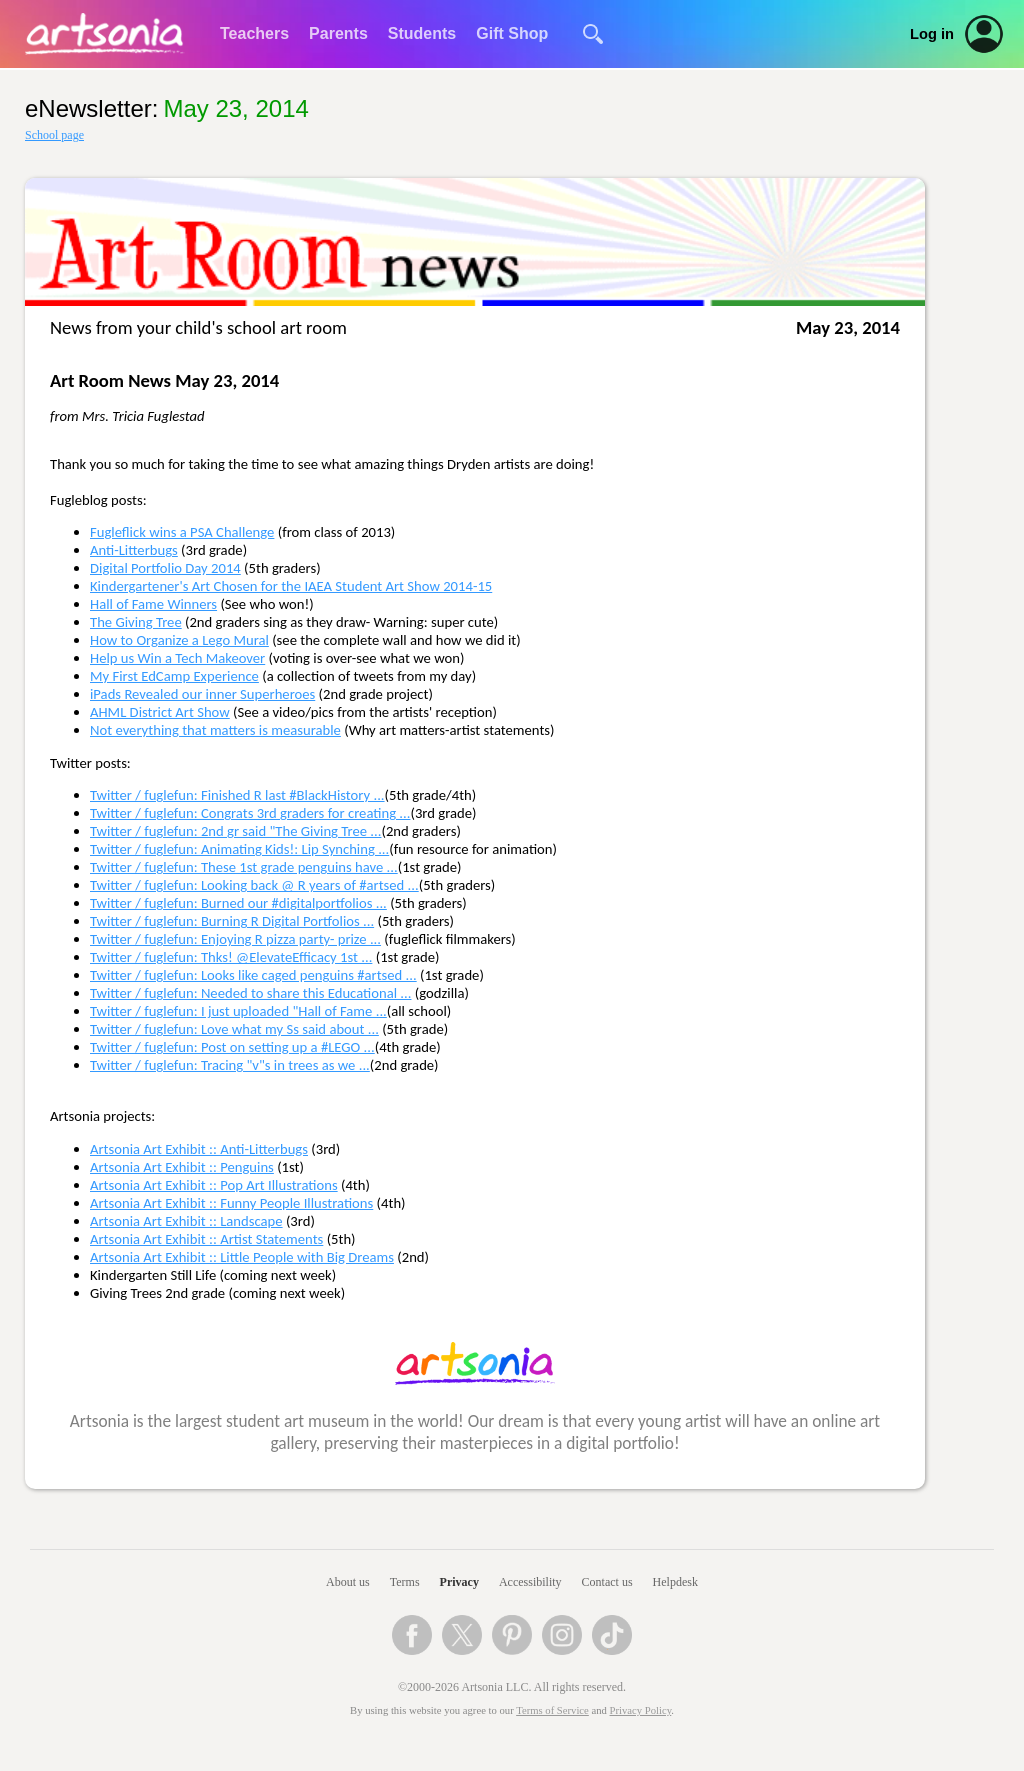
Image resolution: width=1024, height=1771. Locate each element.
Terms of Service (552, 1710)
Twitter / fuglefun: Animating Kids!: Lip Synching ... (239, 849)
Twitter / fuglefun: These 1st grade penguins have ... (244, 867)
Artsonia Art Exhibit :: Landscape (186, 1221)
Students (422, 33)
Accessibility (530, 1582)
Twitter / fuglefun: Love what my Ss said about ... (234, 1029)
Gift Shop (512, 33)
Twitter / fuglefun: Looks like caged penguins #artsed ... (253, 975)
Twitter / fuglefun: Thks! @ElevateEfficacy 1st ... (231, 957)
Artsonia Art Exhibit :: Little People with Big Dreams (242, 1257)
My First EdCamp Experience (174, 676)
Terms (405, 1582)
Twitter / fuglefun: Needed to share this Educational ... (250, 993)
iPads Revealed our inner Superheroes (202, 694)
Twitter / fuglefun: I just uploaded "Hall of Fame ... (238, 1011)
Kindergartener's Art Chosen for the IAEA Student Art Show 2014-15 (291, 586)
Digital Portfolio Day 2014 (165, 568)
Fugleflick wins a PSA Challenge (182, 532)
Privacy (459, 1582)
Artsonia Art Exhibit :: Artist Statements (206, 1239)
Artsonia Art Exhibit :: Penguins (182, 1167)
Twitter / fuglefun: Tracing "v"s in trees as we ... (230, 1065)
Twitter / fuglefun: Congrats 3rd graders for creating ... (250, 813)
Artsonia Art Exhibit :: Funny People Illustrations (231, 1203)
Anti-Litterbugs (134, 550)
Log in (932, 34)
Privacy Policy (641, 1710)
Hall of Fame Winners (153, 604)
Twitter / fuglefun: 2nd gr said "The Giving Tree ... (235, 831)
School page (54, 135)
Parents (338, 33)
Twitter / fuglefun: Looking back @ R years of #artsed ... (254, 885)
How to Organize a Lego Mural (179, 640)
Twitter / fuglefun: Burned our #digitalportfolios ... (238, 903)
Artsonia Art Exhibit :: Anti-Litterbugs (199, 1149)
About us (348, 1582)
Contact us (607, 1582)
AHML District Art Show (160, 712)
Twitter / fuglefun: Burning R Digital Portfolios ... (232, 921)
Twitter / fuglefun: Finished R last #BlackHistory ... (237, 795)
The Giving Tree (136, 622)
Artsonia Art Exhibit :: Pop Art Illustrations (214, 1185)
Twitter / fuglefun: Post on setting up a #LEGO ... (232, 1047)
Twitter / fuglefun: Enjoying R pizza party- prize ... (235, 939)
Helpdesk (675, 1582)
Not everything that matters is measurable (215, 730)
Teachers (254, 33)
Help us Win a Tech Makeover (177, 658)
